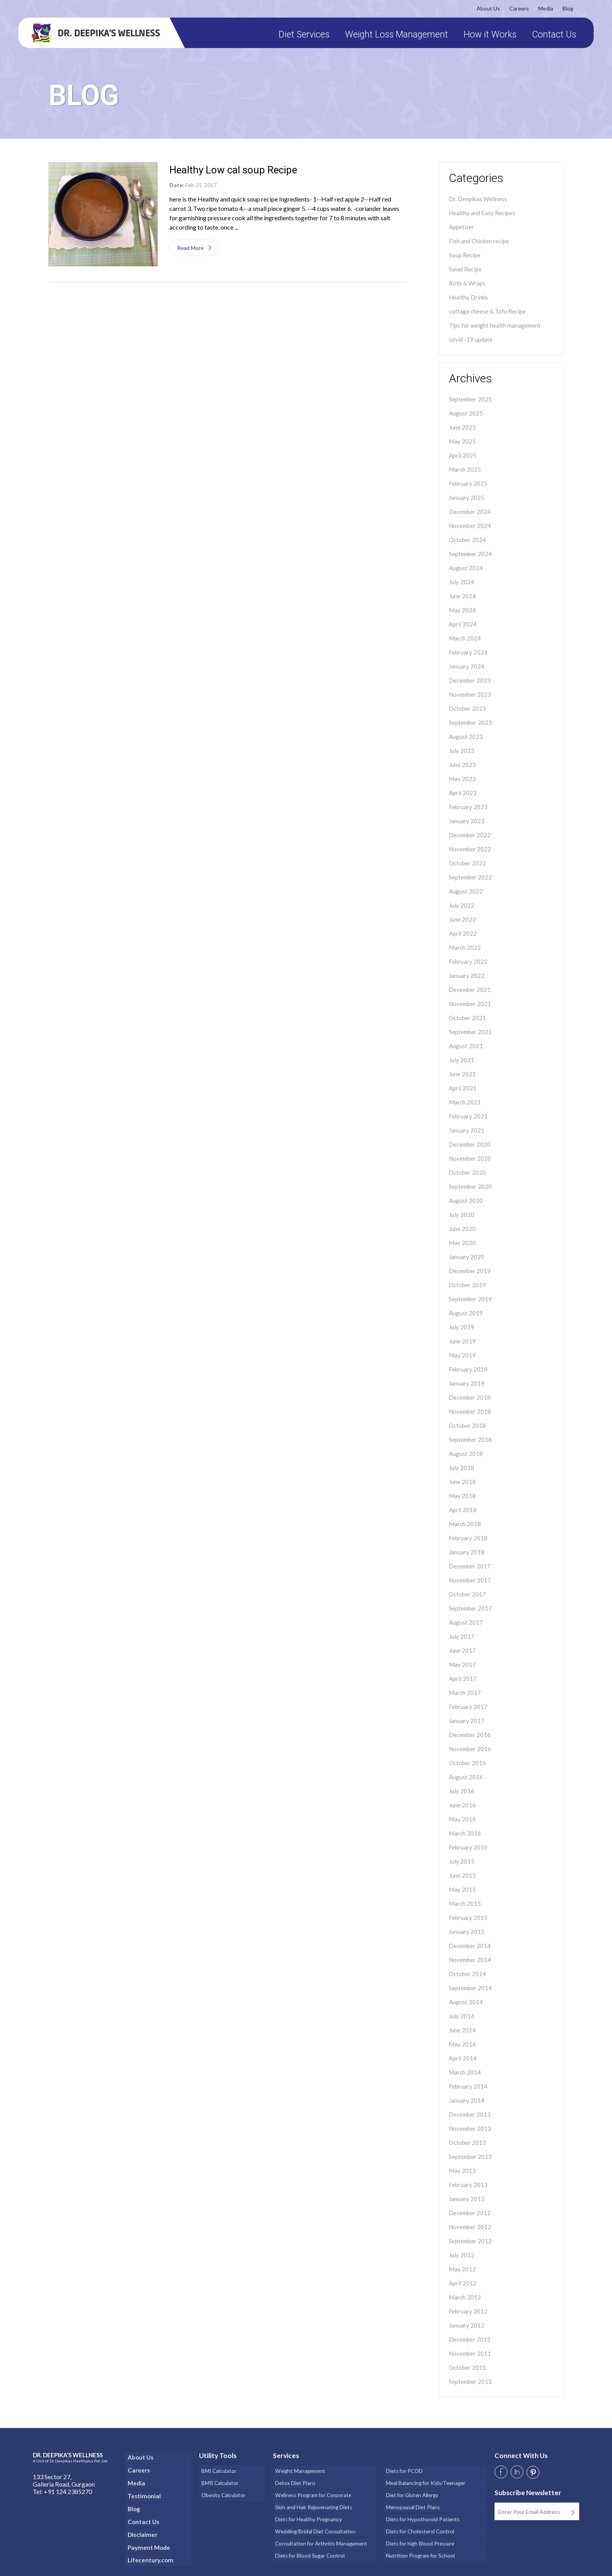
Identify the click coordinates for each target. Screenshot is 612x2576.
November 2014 (470, 1959)
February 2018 (468, 1537)
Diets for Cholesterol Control (419, 2523)
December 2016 (470, 1734)
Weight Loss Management (393, 34)
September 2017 (470, 1608)
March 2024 (465, 638)
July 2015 (461, 1861)
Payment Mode (148, 2542)
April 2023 (463, 792)
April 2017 (463, 1678)
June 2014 (462, 2030)
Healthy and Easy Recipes (482, 212)
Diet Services (301, 34)
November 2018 (470, 1411)
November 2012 (470, 2226)
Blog (565, 8)
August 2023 (466, 736)
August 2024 (466, 567)
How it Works (487, 34)
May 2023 (462, 778)
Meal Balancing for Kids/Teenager (425, 2481)
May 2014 (462, 2044)
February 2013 (468, 2184)
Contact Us (551, 34)
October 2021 (467, 1017)
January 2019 (466, 1383)
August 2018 (466, 1453)
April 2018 (463, 1509)
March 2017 (465, 1692)
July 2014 (461, 2015)
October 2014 (467, 1973)
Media (543, 8)
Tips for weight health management (495, 325)
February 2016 (468, 1847)
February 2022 (468, 961)
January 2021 (466, 1130)
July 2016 (461, 1791)
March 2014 (465, 2072)
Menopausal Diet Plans (411, 2502)
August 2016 (466, 1776)
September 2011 (470, 2381)
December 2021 (470, 989)
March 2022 (465, 947)
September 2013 (470, 2156)
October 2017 (467, 1594)
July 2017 (461, 1636)
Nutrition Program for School (419, 2544)
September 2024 (470, 553)
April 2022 (463, 933)
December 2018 (470, 1397)
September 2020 (470, 1186)
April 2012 (463, 2283)
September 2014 (470, 1987)
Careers (516, 8)
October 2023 (467, 708)
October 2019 (467, 1284)
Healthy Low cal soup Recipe (233, 170)
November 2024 (470, 525)
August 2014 (466, 2001)
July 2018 (461, 1467)
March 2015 (465, 1903)
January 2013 (466, 2198)
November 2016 (470, 1748)
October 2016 (467, 1762)
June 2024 (462, 595)
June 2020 (462, 1228)
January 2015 (466, 1931)
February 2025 (468, 483)
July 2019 (461, 1327)
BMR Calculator (218, 2481)
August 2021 (466, 1045)
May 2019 (462, 1355)
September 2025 (470, 399)
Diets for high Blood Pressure (419, 2533)
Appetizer (461, 226)
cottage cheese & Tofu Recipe (487, 311)
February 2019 (468, 1369)
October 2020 (467, 1172)
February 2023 (468, 806)
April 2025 (463, 455)
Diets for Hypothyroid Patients (421, 2512)
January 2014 (466, 2100)
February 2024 (468, 652)
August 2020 (466, 1200)
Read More (193, 247)
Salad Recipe (465, 269)
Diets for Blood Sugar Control (309, 2544)
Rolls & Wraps (467, 283)
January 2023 (466, 820)
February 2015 (468, 1917)
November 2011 (470, 2353)
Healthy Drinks (468, 297)
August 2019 (466, 1313)
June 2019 (462, 1341)
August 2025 (466, 413)
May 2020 (462, 1242)
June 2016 (462, 1805)
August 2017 (466, 1622)
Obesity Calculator (222, 2491)
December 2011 (470, 2339)
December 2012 (470, 2212)
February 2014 (468, 2086)
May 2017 (462, 1664)
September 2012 (470, 2240)
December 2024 (470, 511)
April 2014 (463, 2058)
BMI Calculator (217, 2470)
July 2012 (461, 2254)
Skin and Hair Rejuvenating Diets (312, 2502)
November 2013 (470, 2128)
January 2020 (466, 1256)
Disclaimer (141, 2530)
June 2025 (462, 427)
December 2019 (470, 1270)
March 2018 (465, 1523)
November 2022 (470, 849)
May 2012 (462, 2269)
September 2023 (470, 722)
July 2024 (461, 581)
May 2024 (462, 610)
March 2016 (465, 1833)
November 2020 (470, 1158)
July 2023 (461, 750)
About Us (485, 8)
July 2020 (461, 1214)
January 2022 (466, 975)
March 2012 (465, 2297)
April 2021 (463, 1088)
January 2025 (466, 497)
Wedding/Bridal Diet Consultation (314, 2523)
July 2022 (461, 905)
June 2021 (462, 1073)
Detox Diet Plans (293, 2481)
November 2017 (470, 1580)
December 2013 (470, 2114)
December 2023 (470, 680)
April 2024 (463, 624)
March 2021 (465, 1102)
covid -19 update (471, 339)
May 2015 (462, 1889)
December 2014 (470, 1945)
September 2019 (470, 1298)
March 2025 (465, 469)
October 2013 (467, 2142)
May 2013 (462, 2170)
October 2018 (467, 1425)
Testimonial (143, 2493)
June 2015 (462, 1875)
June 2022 (462, 919)
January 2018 (466, 1552)
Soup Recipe (464, 255)
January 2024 (466, 666)
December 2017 (470, 1566)
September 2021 (470, 1031)
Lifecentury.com (150, 2554)
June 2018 (462, 1481)
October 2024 (467, 539)
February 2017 (468, 1706)
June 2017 (462, 1650)
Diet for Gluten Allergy (411, 2491)
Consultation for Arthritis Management (320, 2533)
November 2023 (470, 694)
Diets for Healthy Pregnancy (307, 2512)
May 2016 (462, 1819)
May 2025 (462, 441)
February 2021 (468, 1116)
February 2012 (468, 2311)
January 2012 (466, 2325)
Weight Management (299, 2470)
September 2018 (470, 1439)
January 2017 (466, 1720)
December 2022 (470, 834)
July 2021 (461, 1059)
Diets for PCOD (403, 2470)
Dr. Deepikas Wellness (478, 198)
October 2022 (467, 863)
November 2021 (470, 1003)
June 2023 (462, 764)
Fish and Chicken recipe (479, 240)
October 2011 (467, 2367)
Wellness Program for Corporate (312, 2491)
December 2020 (470, 1144)
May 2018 (462, 1495)
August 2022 (466, 891)
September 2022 (470, 877)
